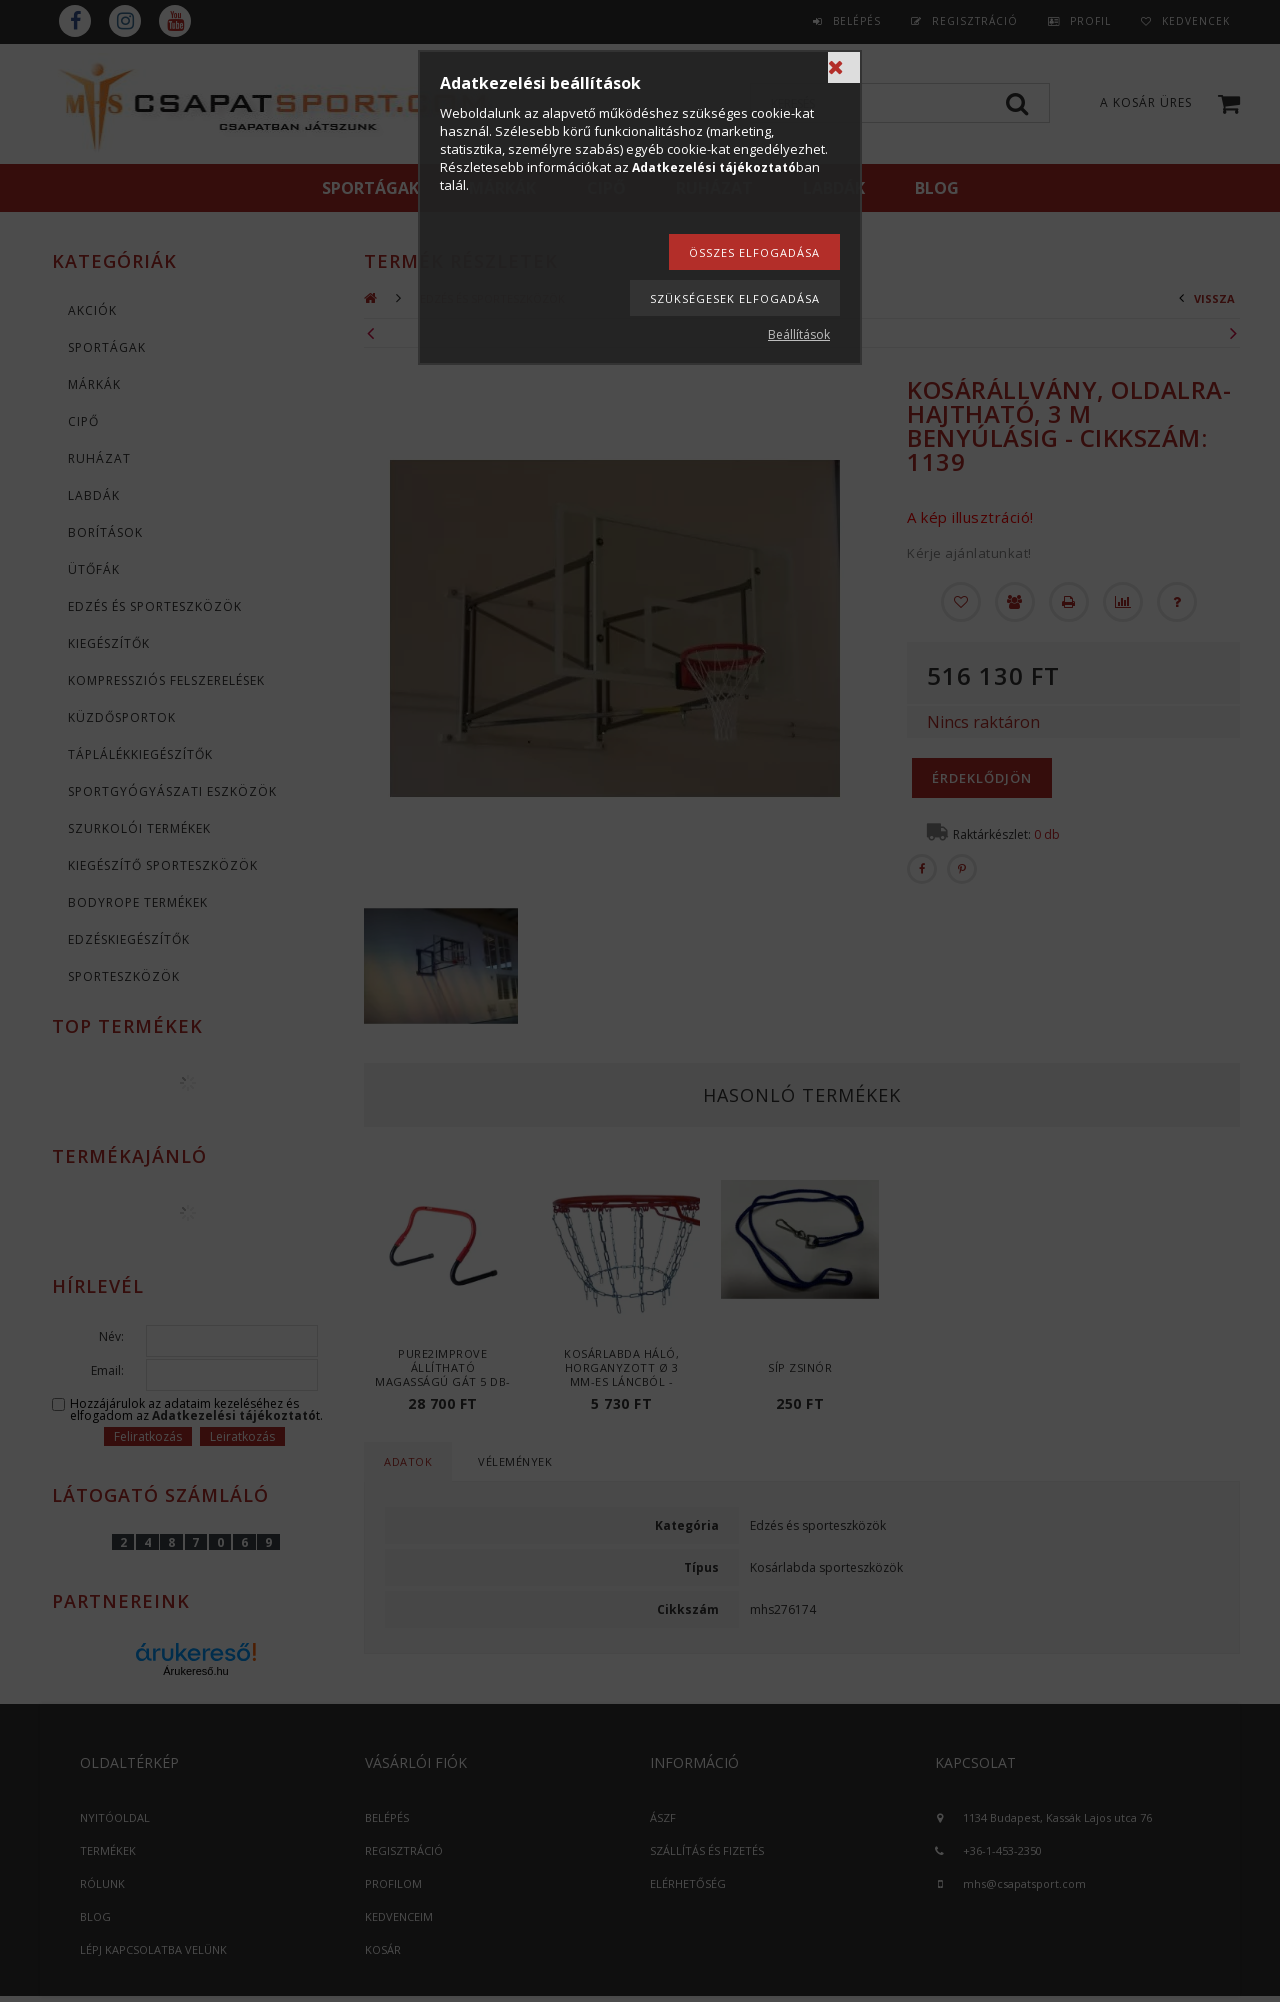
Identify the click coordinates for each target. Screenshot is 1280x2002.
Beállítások (799, 334)
